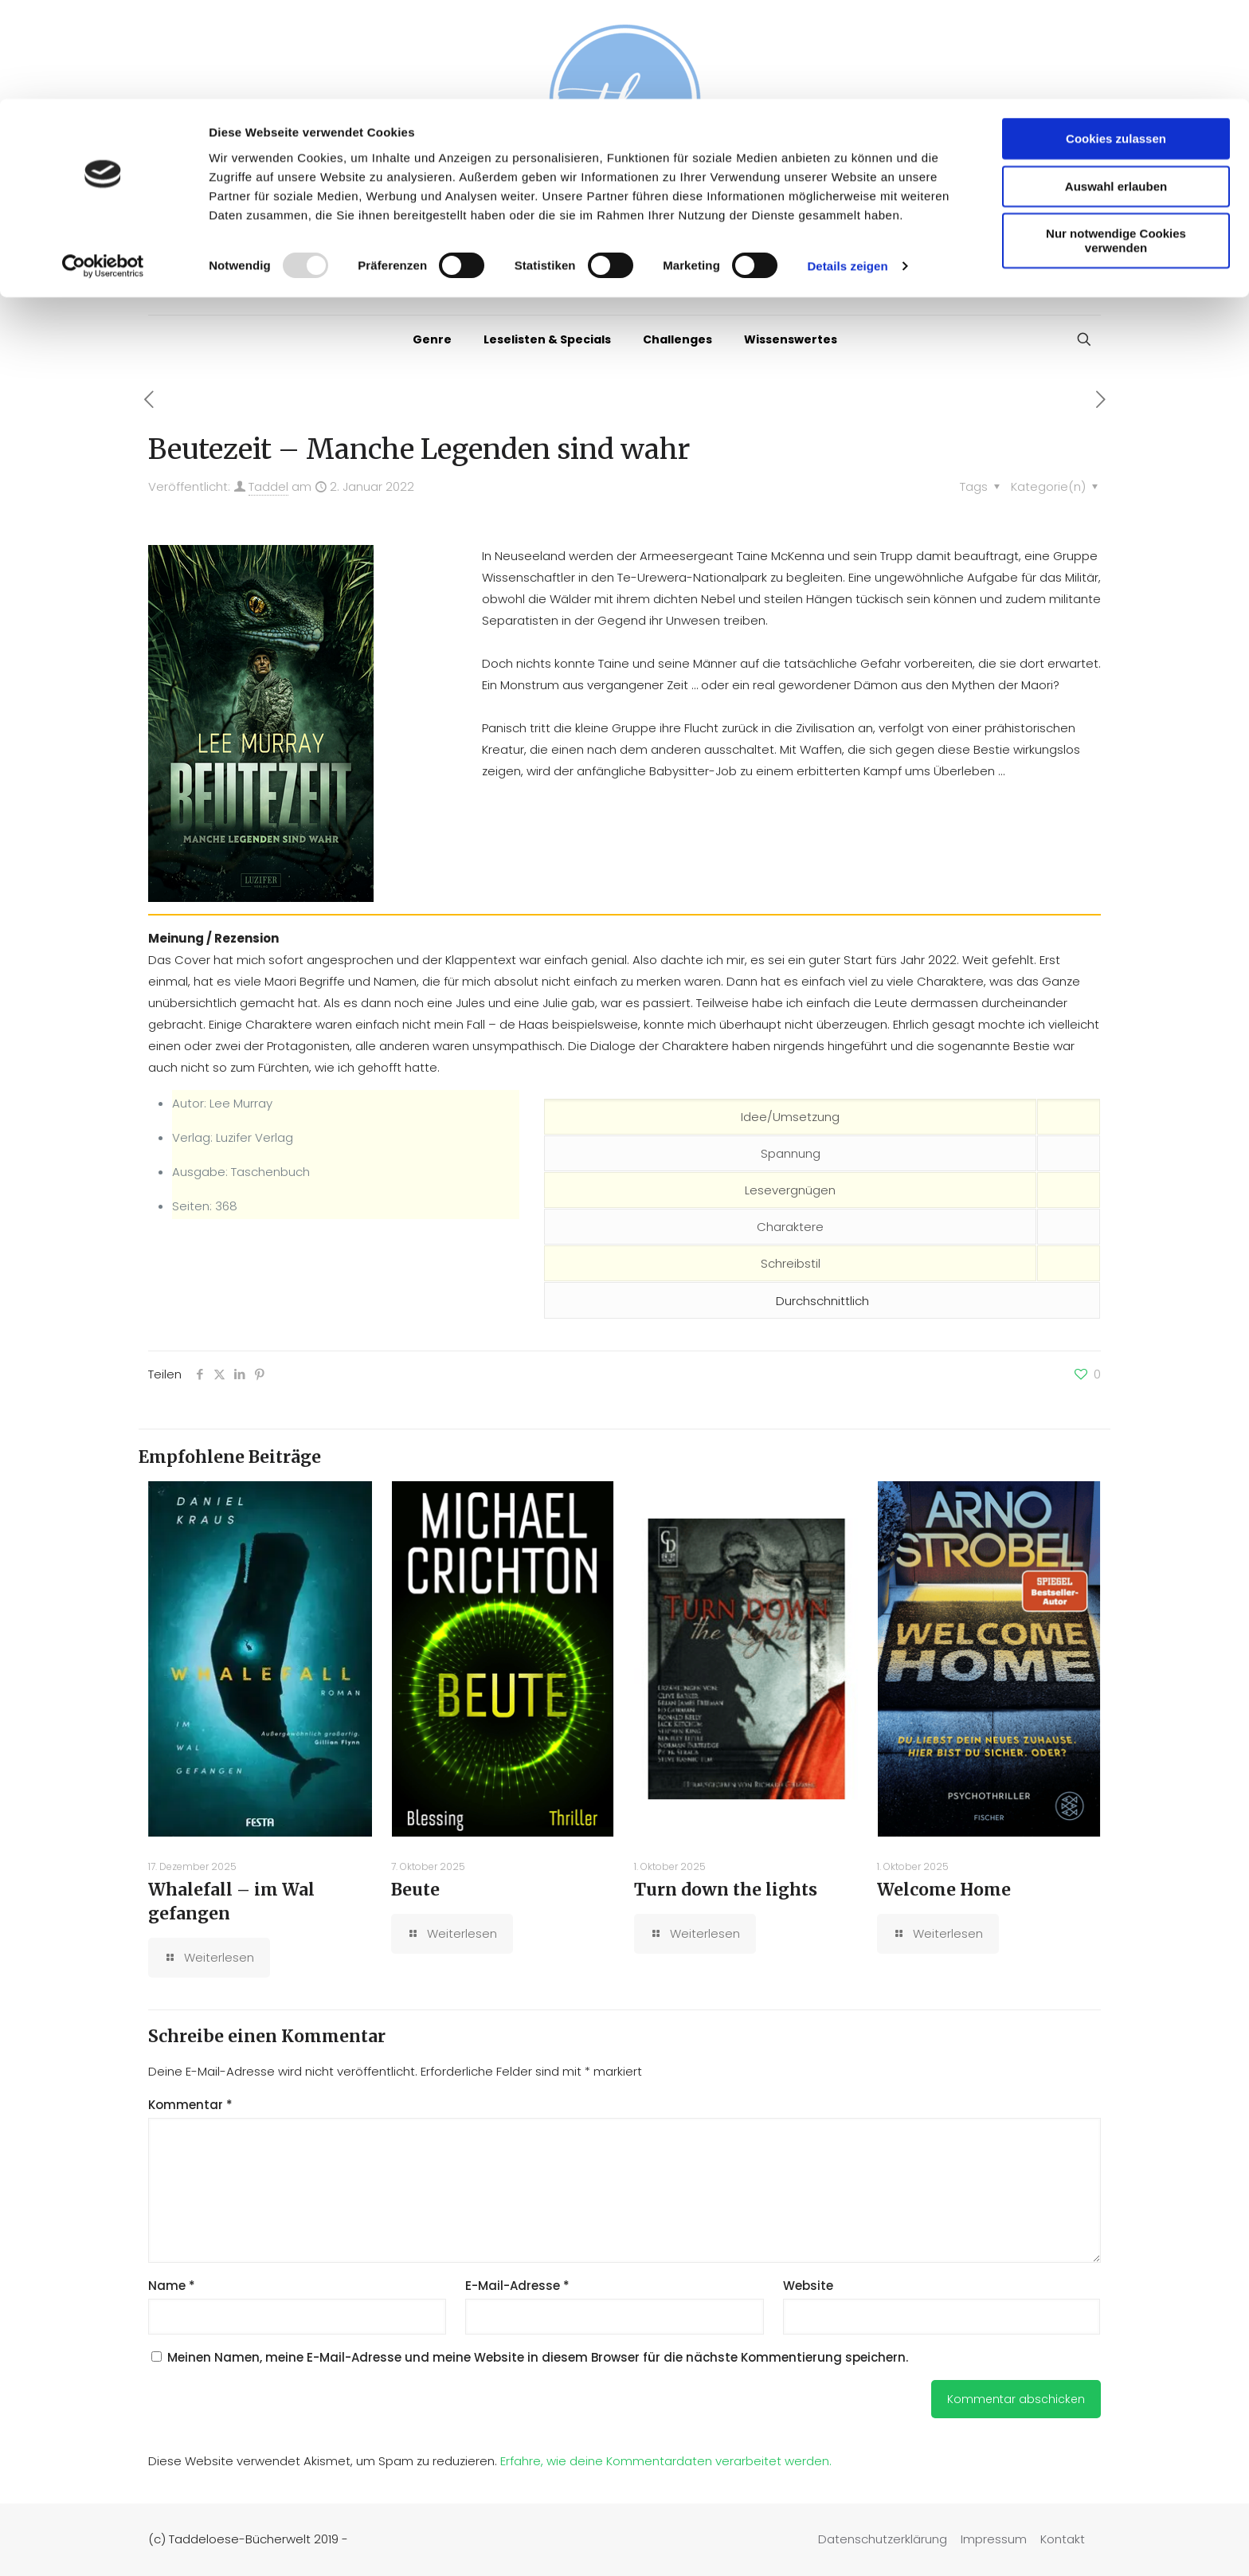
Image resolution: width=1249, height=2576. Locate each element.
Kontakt (1062, 2539)
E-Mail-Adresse (517, 2285)
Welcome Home (944, 1889)
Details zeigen (847, 167)
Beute (415, 1889)
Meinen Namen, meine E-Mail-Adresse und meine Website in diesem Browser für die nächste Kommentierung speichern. (537, 2357)
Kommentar (190, 2104)
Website (808, 2285)
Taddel (268, 486)
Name (171, 2285)
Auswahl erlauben (1116, 87)
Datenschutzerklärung (882, 2539)
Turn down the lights (725, 1889)
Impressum (994, 2539)
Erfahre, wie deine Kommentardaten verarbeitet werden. (666, 2460)
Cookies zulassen (1116, 39)
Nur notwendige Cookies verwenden (1116, 141)
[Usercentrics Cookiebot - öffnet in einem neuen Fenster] (103, 167)
